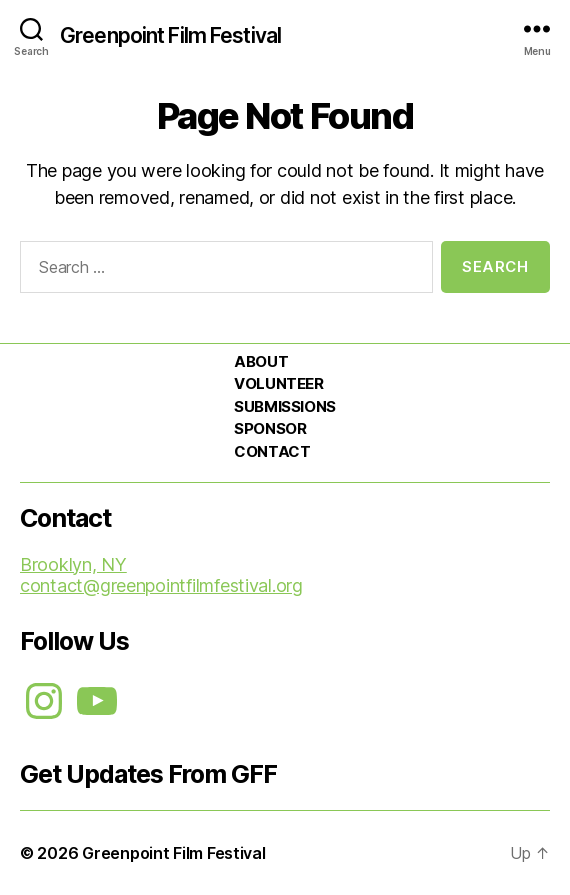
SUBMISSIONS (284, 406)
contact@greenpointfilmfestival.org (161, 585)
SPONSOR (270, 428)
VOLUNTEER (278, 383)
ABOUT (261, 361)
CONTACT (272, 451)
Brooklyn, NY (73, 564)
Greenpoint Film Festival (170, 35)
